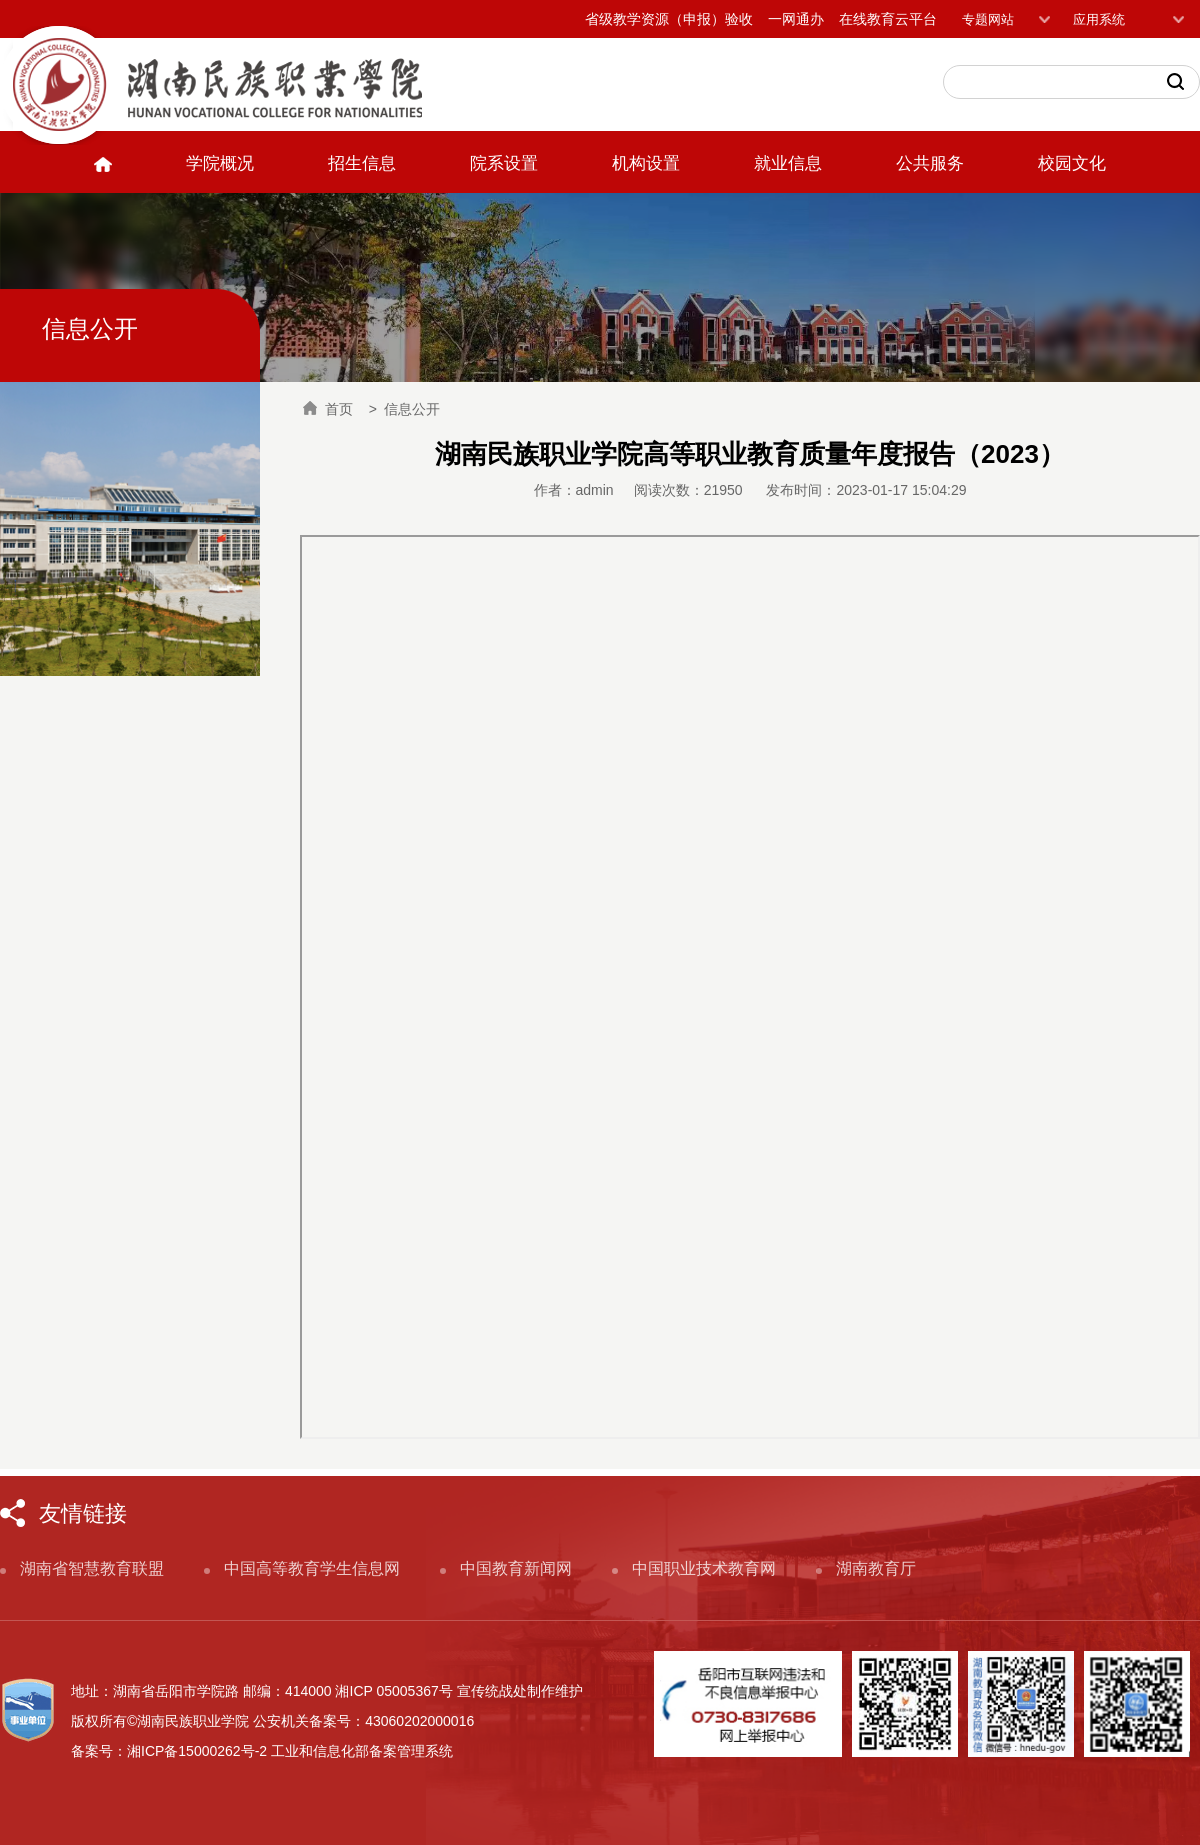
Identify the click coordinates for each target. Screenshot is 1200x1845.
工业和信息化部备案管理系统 (362, 1751)
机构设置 (646, 163)
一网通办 (796, 19)
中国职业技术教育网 (704, 1568)
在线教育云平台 (888, 19)
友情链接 (83, 1513)
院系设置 (504, 163)
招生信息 (362, 163)
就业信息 (788, 163)
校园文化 (1072, 163)
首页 (328, 409)
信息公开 (412, 409)
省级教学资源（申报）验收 (669, 19)
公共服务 (930, 163)
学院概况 (220, 163)
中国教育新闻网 (516, 1568)
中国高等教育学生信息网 (312, 1568)
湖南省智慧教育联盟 (92, 1568)
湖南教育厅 (876, 1568)
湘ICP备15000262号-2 (197, 1751)
